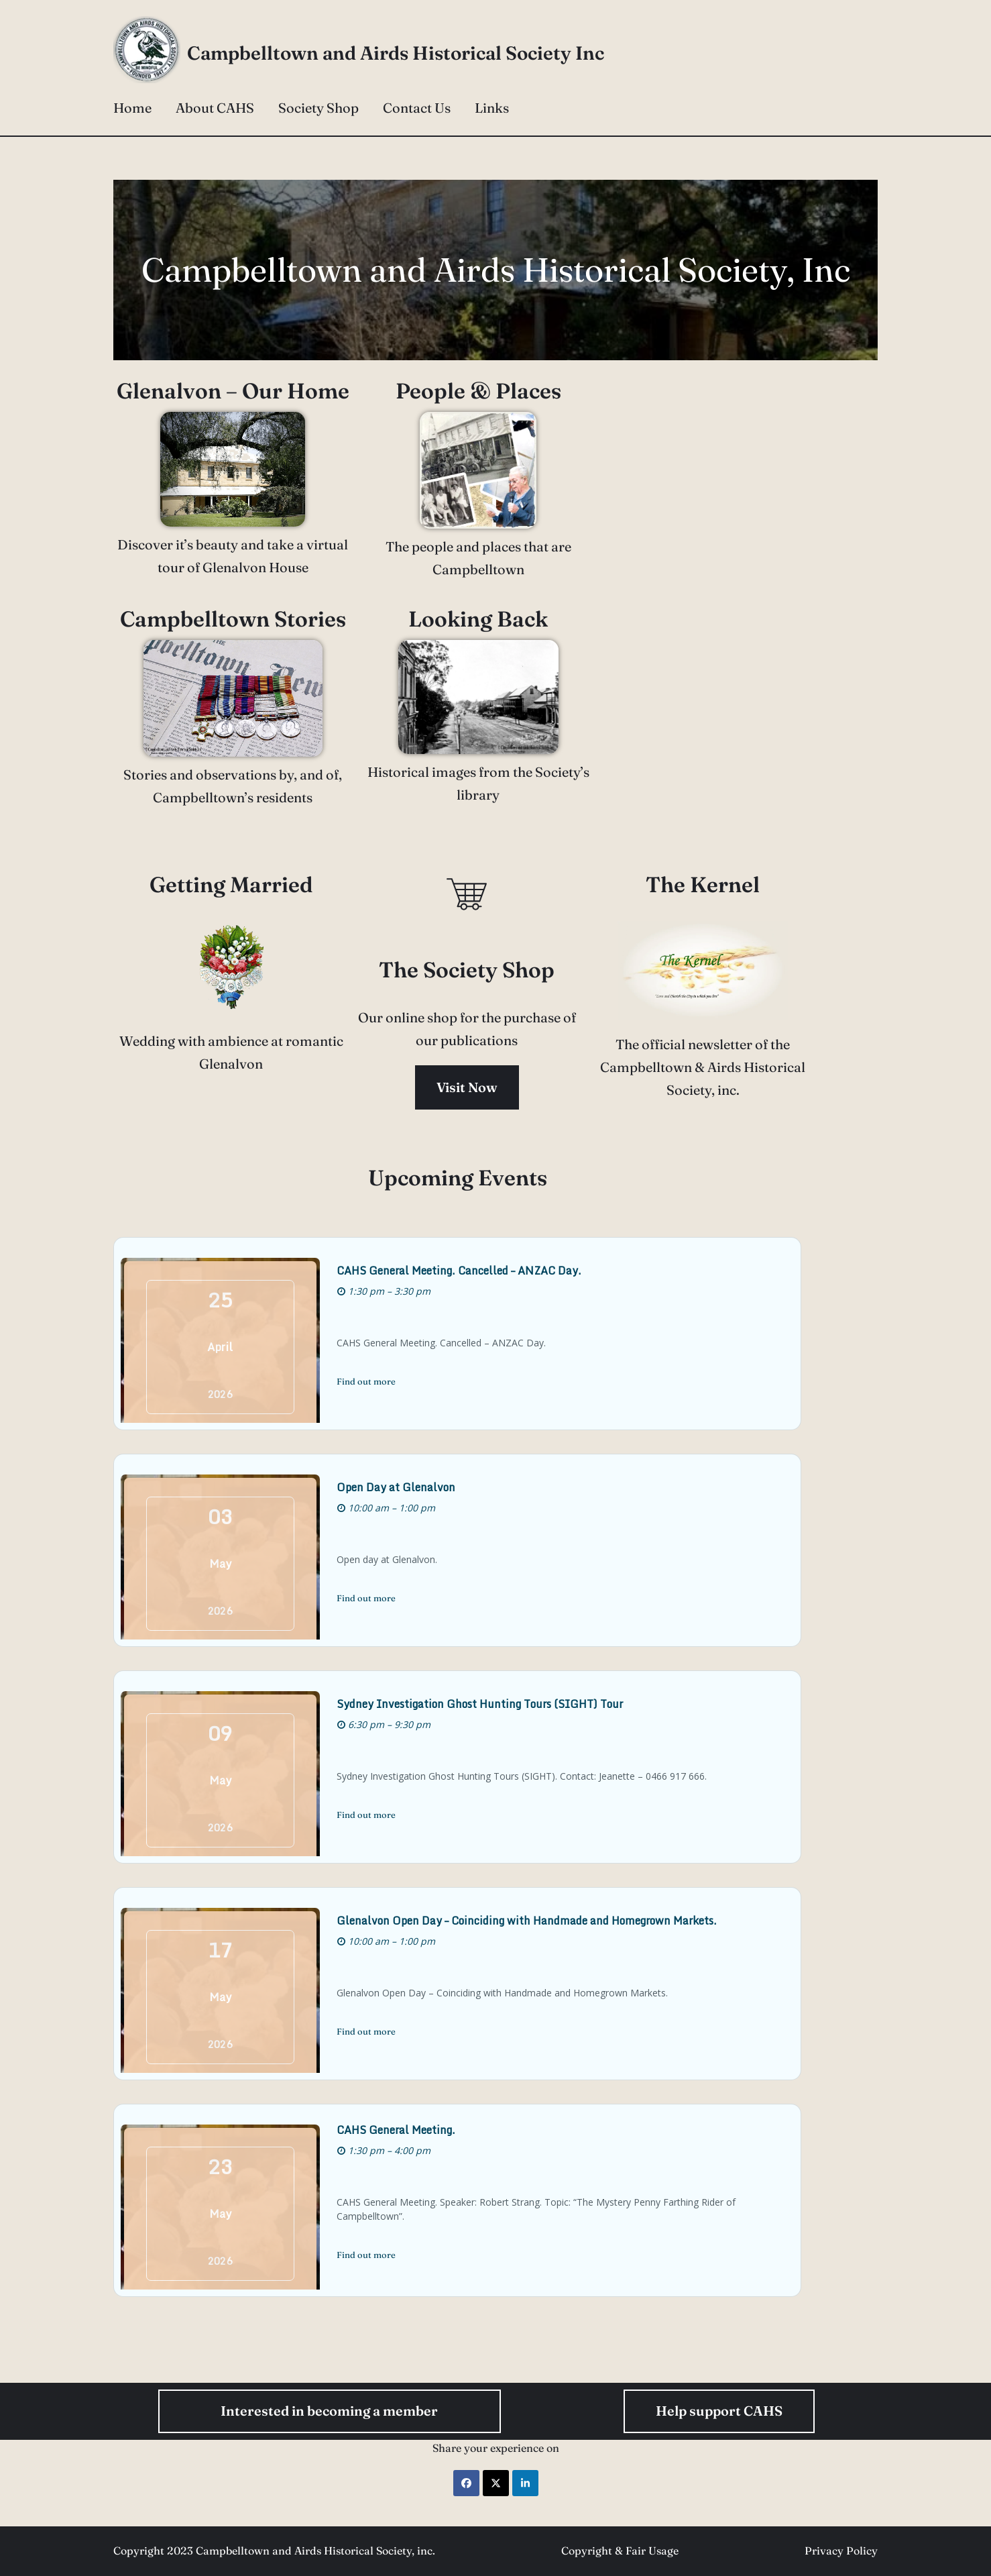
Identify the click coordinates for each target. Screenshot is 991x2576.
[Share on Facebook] (466, 2483)
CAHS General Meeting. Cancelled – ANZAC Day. (481, 1270)
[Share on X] (496, 2483)
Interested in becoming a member (329, 2410)
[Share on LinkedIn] (525, 2483)
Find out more (388, 1381)
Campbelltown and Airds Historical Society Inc (395, 53)
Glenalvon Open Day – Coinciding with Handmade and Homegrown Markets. (549, 1920)
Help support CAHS (719, 2410)
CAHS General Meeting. (418, 2137)
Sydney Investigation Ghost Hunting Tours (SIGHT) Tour (502, 1704)
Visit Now (495, 1087)
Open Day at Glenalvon (418, 1487)
